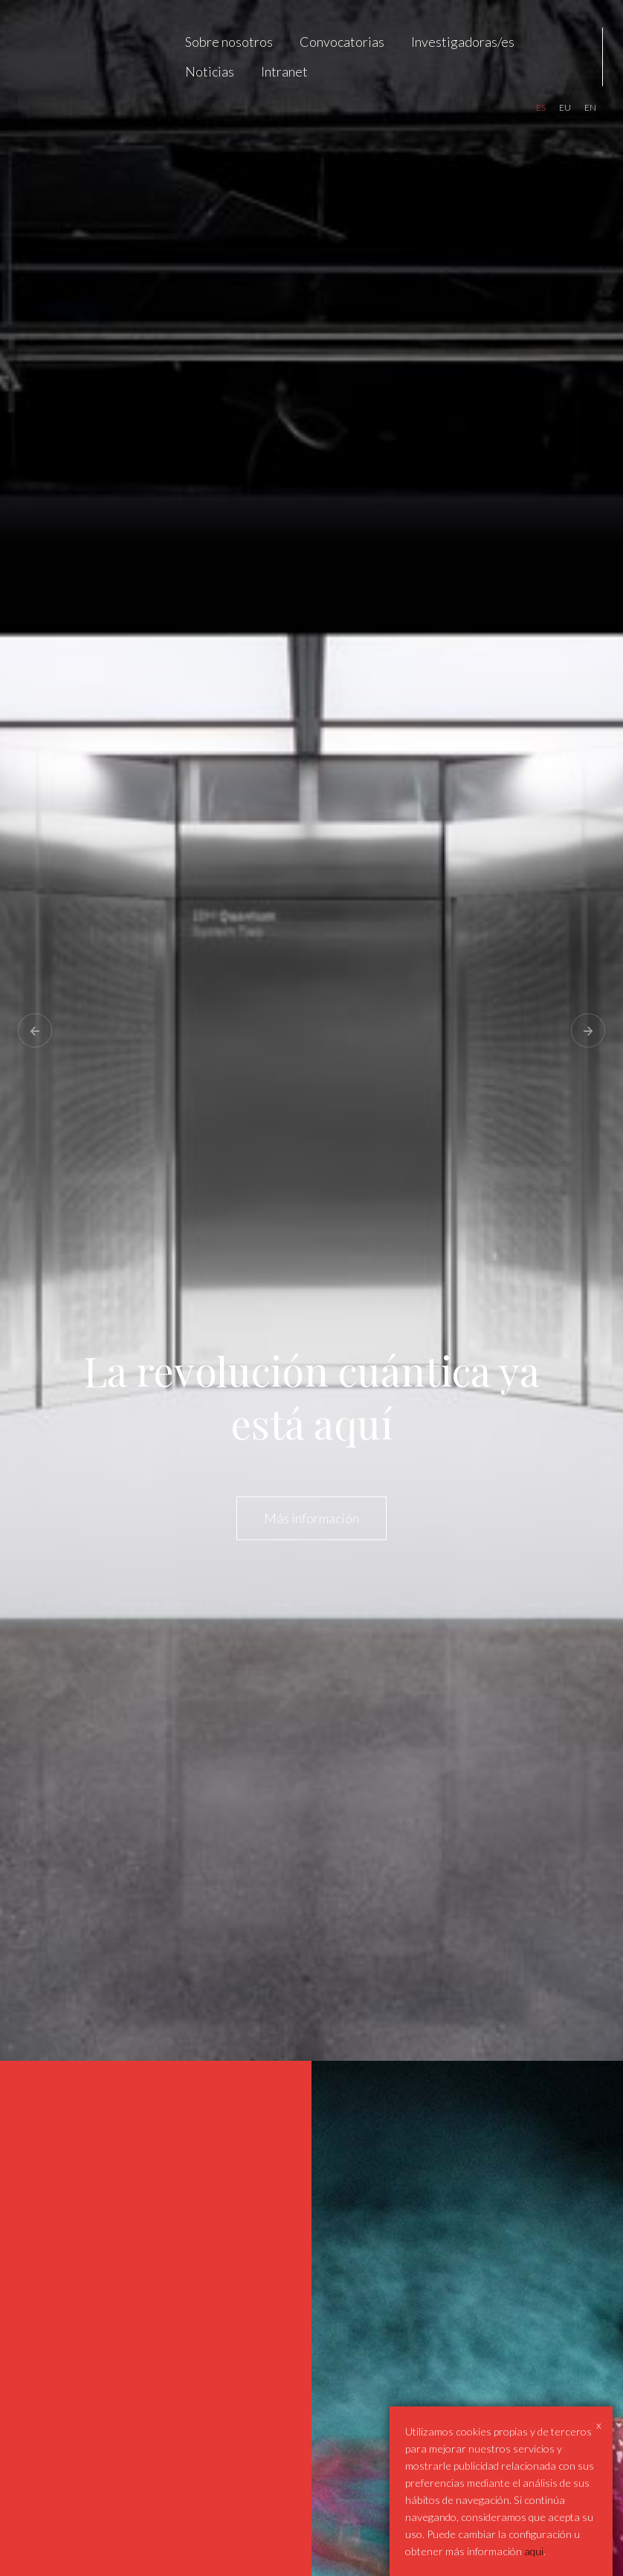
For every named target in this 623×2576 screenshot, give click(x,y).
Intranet (284, 71)
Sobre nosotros (229, 41)
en (590, 107)
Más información (311, 1517)
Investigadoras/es (462, 41)
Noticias (209, 71)
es (541, 107)
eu (565, 107)
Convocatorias (342, 41)
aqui (533, 2551)
